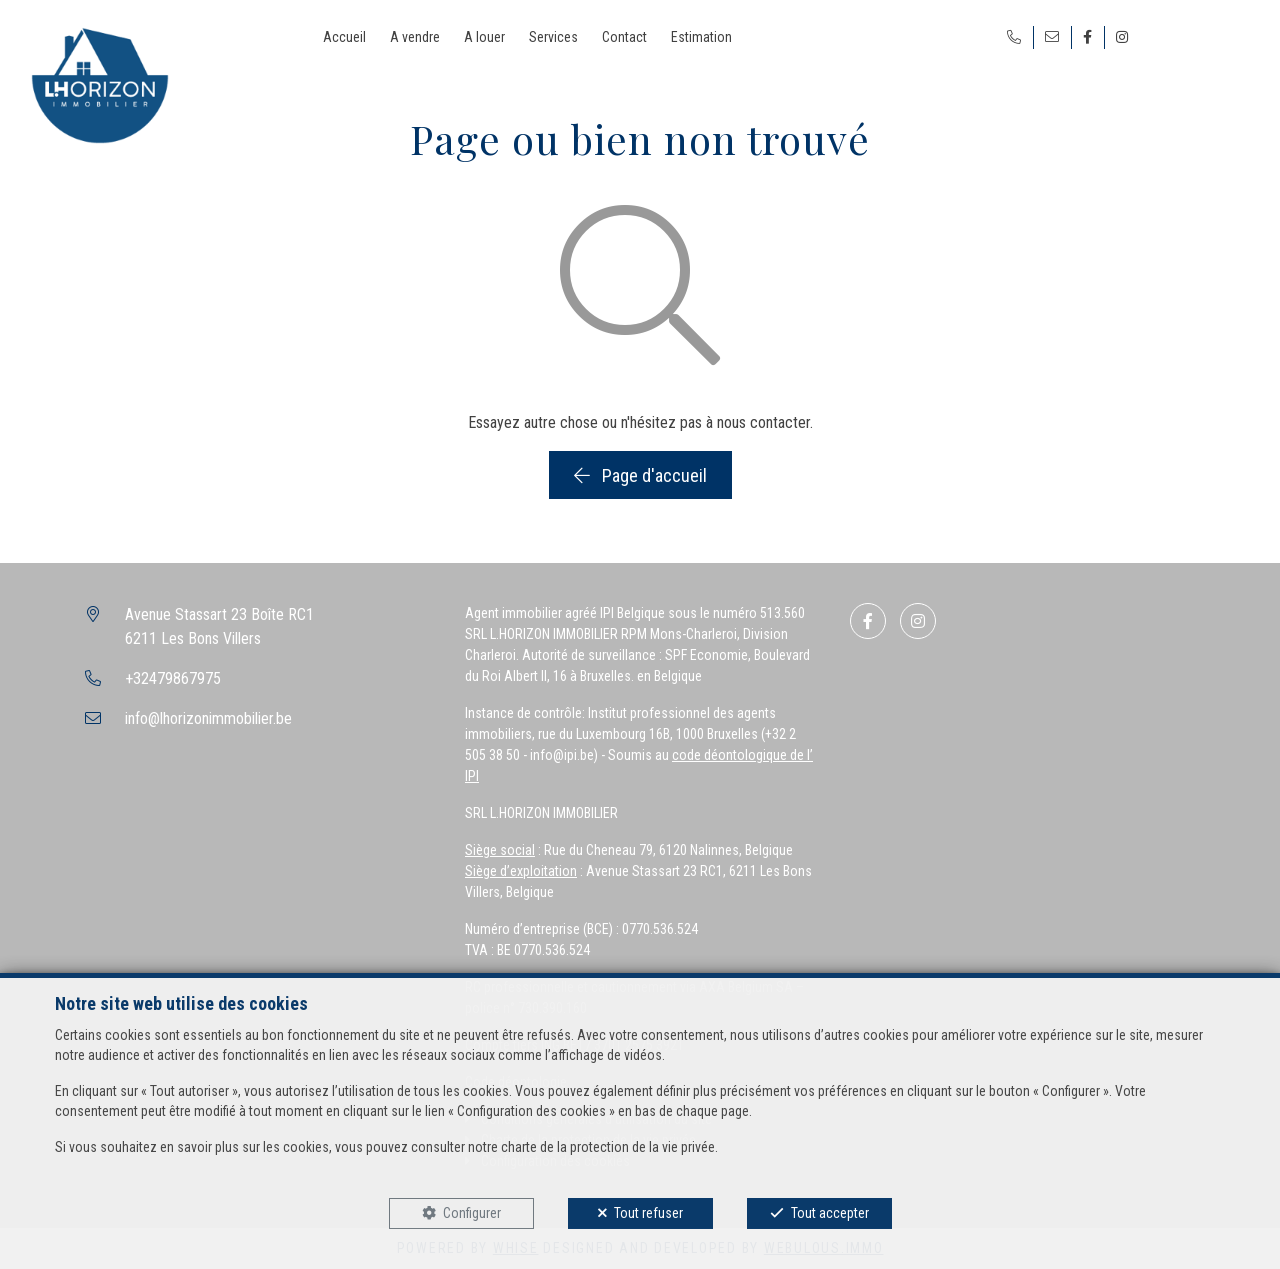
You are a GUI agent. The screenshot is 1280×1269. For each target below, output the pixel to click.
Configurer (472, 1213)
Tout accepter (830, 1213)
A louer (484, 37)
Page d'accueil (640, 475)
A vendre (415, 37)
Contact (624, 37)
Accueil (344, 37)
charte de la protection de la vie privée (608, 1147)
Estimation (701, 37)
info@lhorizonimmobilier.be (208, 718)
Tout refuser (648, 1213)
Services (553, 37)
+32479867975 (173, 678)
